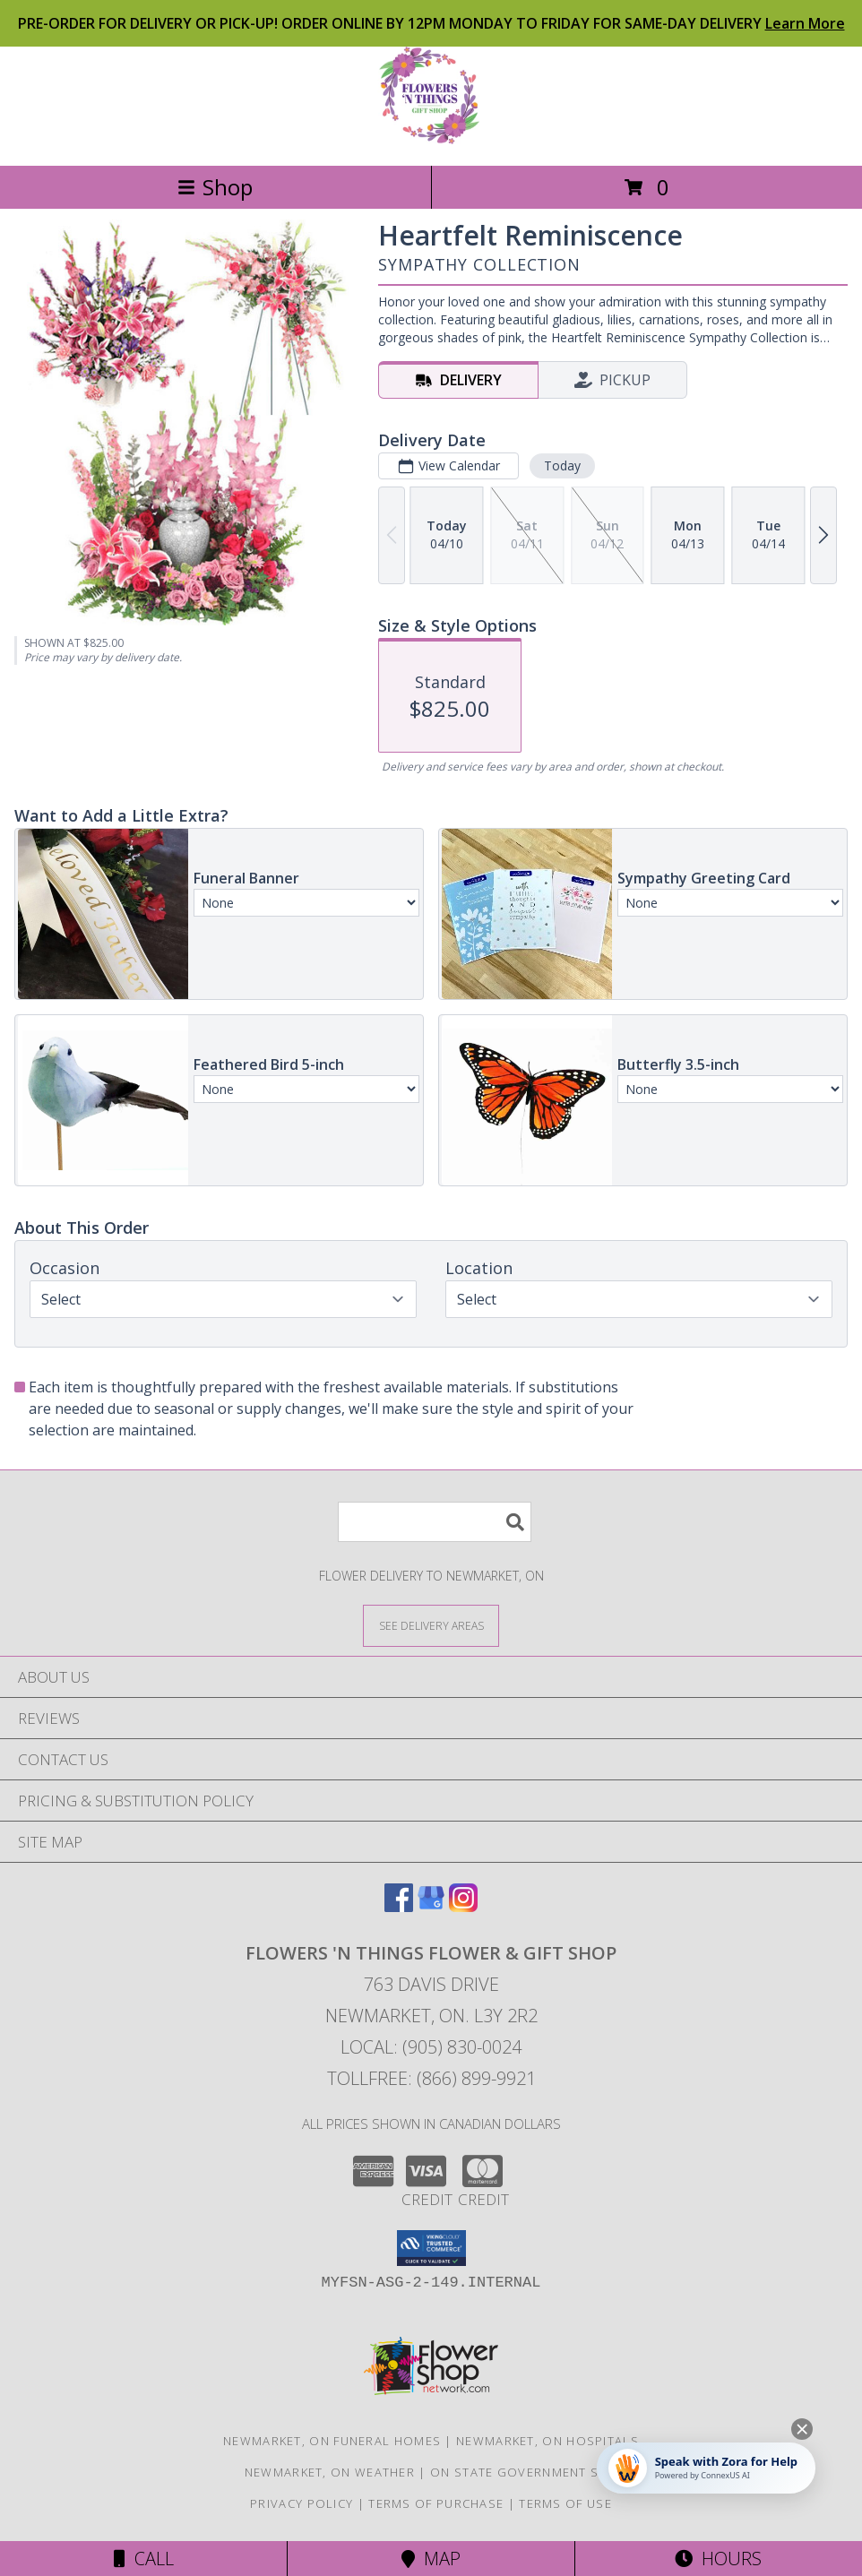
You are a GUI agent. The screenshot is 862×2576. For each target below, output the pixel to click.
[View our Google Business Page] (431, 1906)
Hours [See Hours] (718, 2558)
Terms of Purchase (436, 2503)
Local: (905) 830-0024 (431, 2047)
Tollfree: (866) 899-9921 (431, 2078)
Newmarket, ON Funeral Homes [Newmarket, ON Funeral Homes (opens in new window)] (332, 2441)
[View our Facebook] (398, 1906)
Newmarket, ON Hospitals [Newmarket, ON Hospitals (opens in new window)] (547, 2441)
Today (562, 465)
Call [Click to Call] (144, 2558)
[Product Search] (434, 1522)
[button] (431, 2248)
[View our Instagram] (463, 1906)
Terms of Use (565, 2503)
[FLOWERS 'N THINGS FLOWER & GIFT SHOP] (431, 139)
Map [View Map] (431, 2558)
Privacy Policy (301, 2503)
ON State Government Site (523, 2472)
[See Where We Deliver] (431, 1624)
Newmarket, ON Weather (330, 2472)
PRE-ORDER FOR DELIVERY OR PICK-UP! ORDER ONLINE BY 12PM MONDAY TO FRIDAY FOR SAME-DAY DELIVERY (431, 23)
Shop (215, 187)
